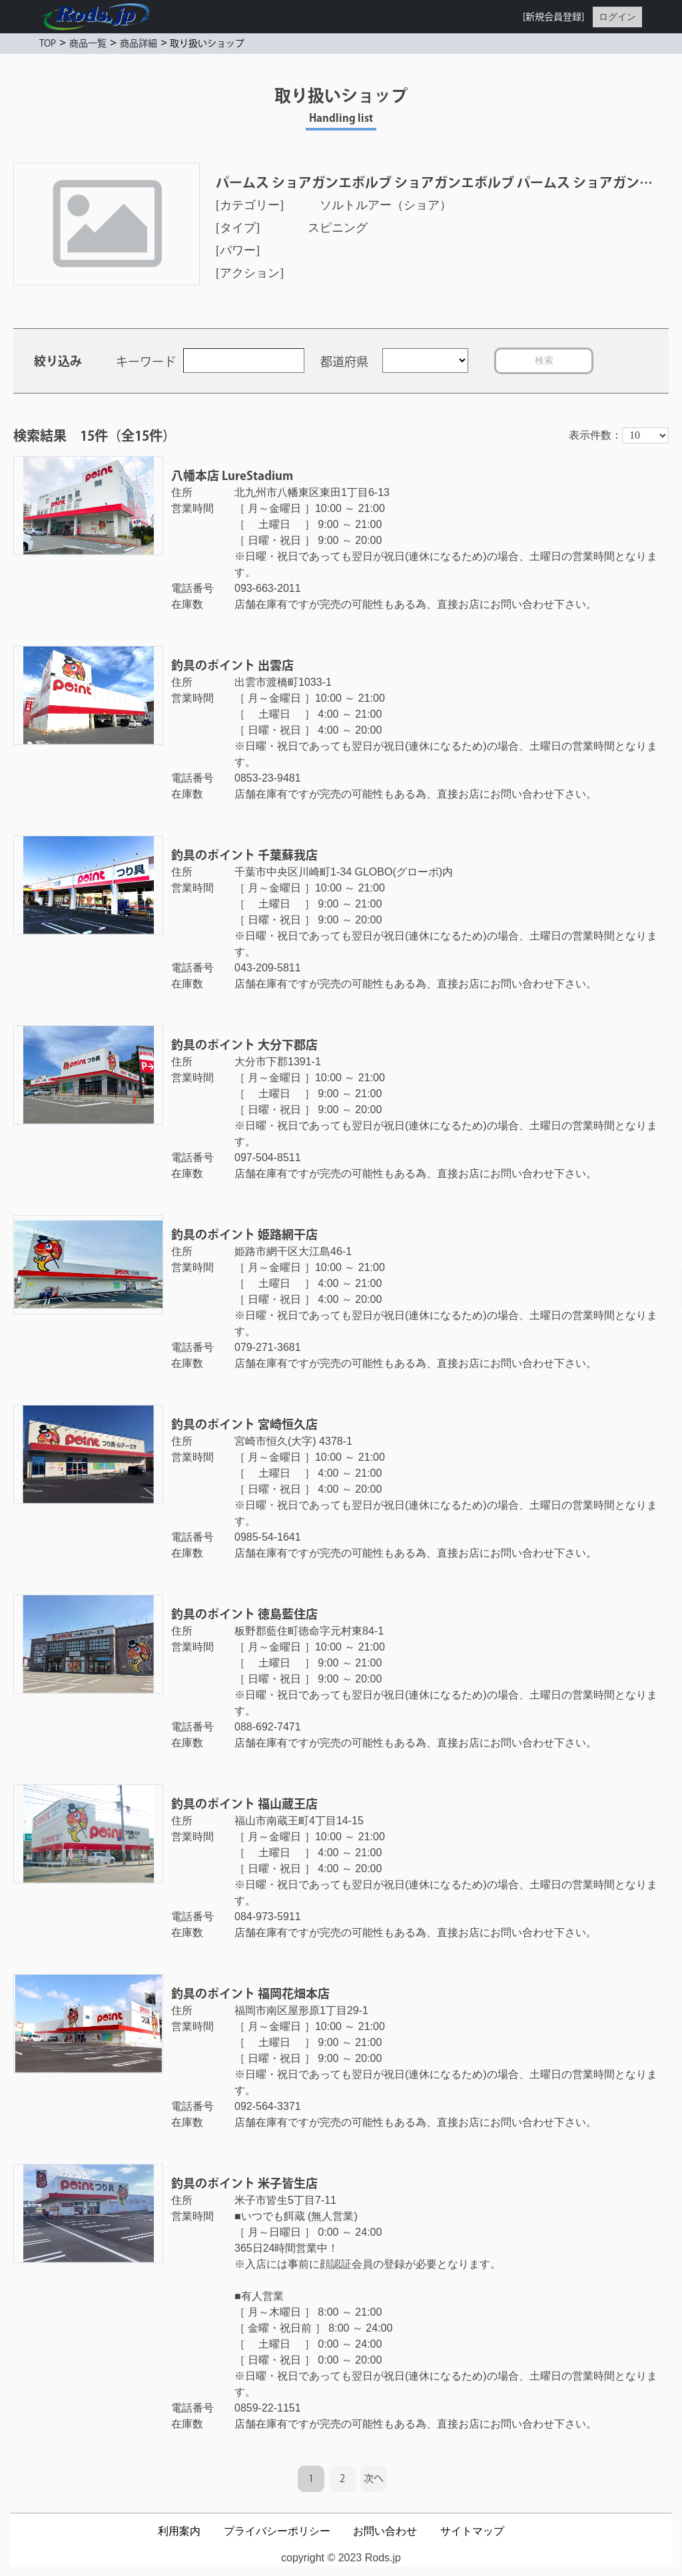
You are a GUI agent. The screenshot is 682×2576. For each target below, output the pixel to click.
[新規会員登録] (553, 16)
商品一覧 (88, 43)
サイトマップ (472, 2531)
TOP (47, 43)
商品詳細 (138, 43)
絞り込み (58, 361)
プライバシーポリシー (277, 2531)
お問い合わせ (385, 2531)
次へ (374, 2478)
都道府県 (344, 362)
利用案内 (179, 2531)
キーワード (146, 362)
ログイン (617, 16)
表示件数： (595, 435)
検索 (544, 360)
